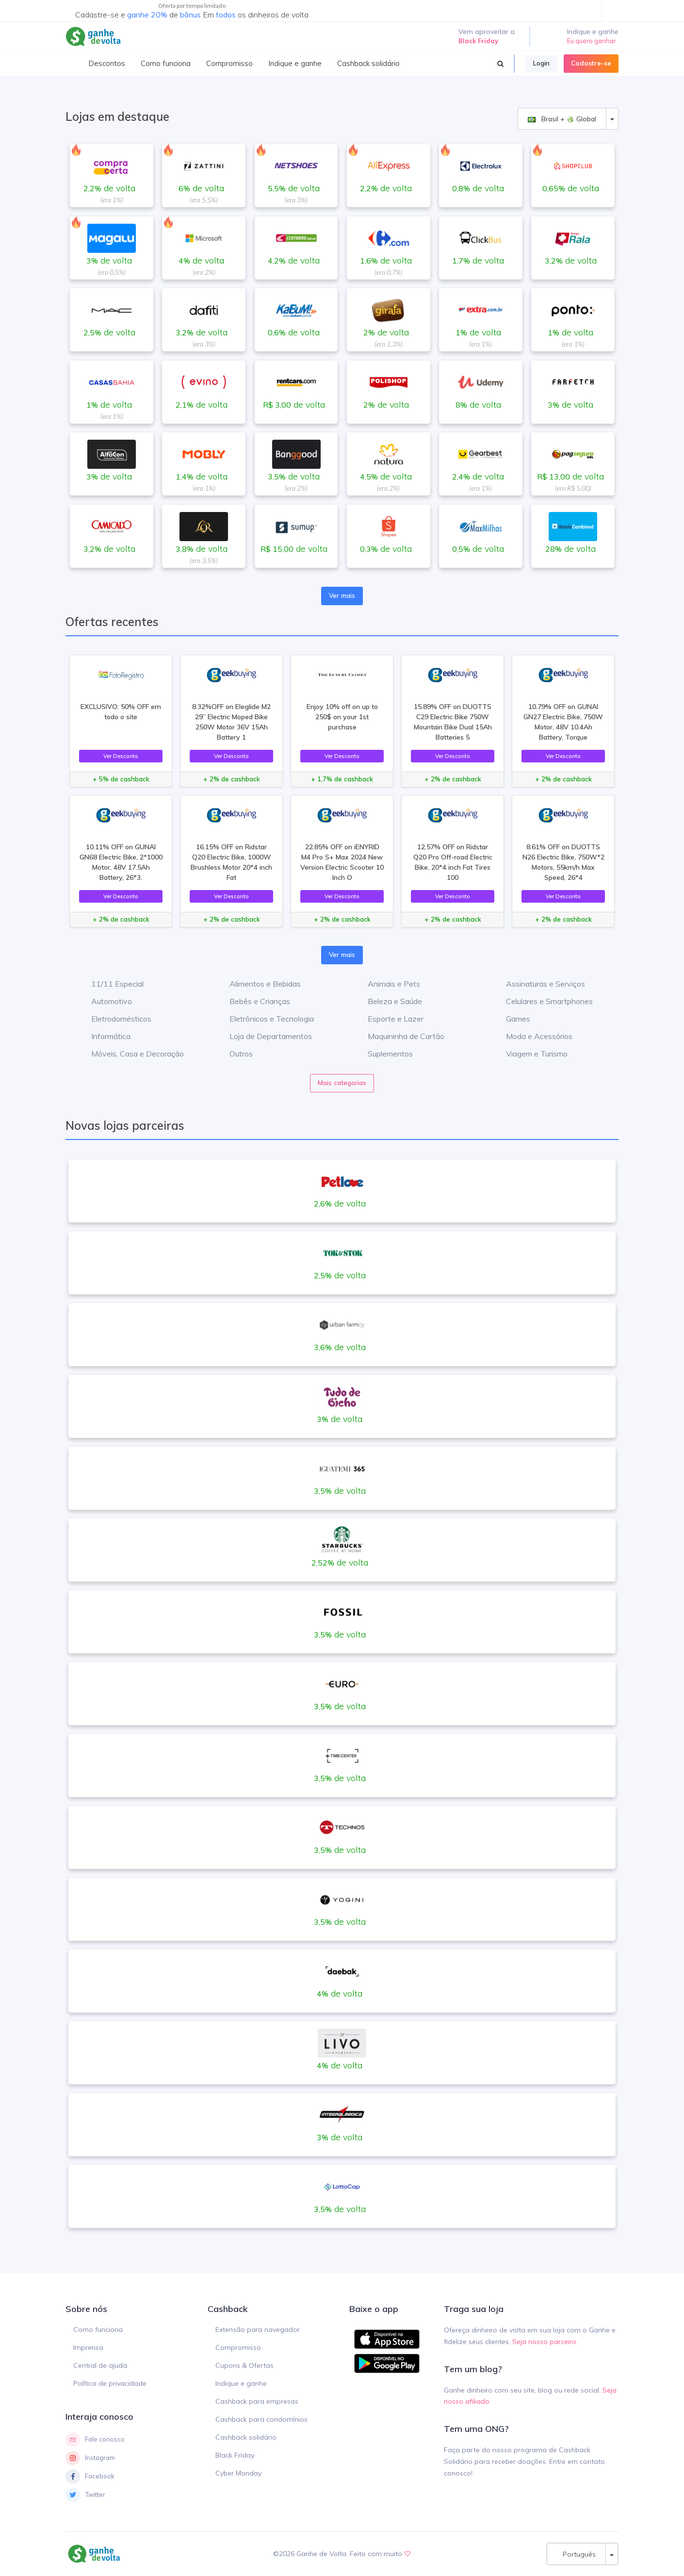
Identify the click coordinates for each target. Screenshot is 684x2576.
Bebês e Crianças (252, 1001)
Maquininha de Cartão (398, 1036)
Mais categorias (342, 1083)
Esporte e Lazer (388, 1019)
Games (510, 1019)
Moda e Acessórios (531, 1036)
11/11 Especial (110, 984)
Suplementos (383, 1053)
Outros (234, 1053)
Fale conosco (95, 2439)
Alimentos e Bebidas (258, 984)
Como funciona (98, 2329)
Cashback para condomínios (261, 2419)
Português (576, 2554)
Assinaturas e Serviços (538, 984)
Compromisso (238, 2347)
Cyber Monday (238, 2473)
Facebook (89, 2476)
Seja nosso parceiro (544, 2341)
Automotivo (104, 1001)
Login (541, 63)
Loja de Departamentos (263, 1036)
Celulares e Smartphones (542, 1001)
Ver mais (342, 595)
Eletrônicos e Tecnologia (264, 1019)
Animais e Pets (386, 984)
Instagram (90, 2458)
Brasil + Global (562, 119)
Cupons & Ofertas (244, 2365)
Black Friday (234, 2455)
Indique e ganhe (241, 2383)
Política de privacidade (110, 2383)
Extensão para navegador (257, 2329)
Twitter (85, 2495)
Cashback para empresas (256, 2401)
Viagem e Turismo (529, 1053)
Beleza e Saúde (387, 1001)
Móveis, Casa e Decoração (130, 1053)
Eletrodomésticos (114, 1019)
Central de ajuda (100, 2365)
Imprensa (88, 2347)
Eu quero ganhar (591, 41)
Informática (103, 1036)
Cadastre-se (591, 63)
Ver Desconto (120, 756)
